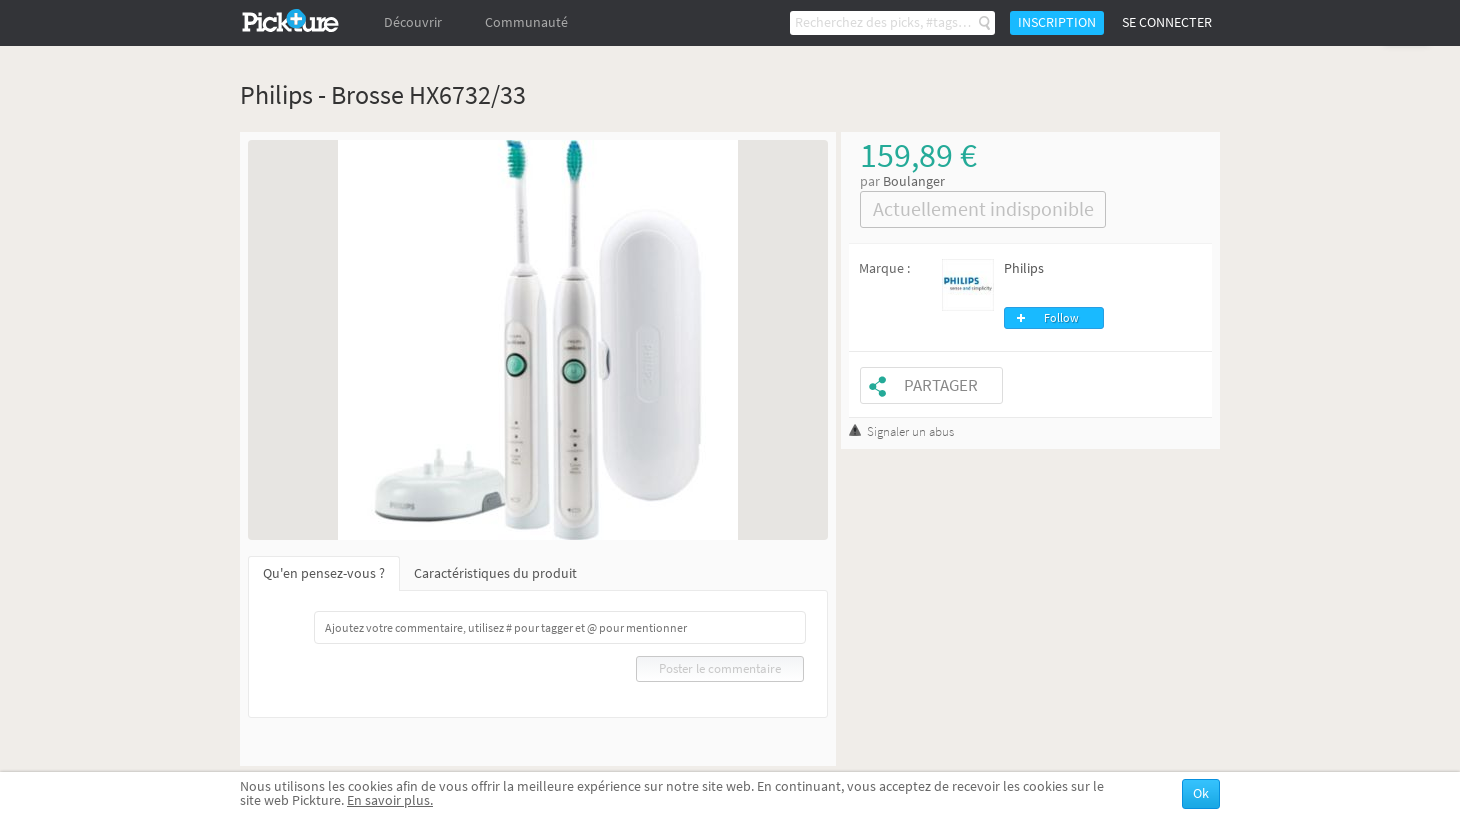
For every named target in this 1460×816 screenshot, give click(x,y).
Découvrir (413, 22)
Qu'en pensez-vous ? (324, 573)
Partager (941, 385)
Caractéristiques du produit (495, 573)
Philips (1024, 268)
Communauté (526, 22)
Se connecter (1167, 22)
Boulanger (914, 181)
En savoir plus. (390, 800)
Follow (1061, 318)
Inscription (1057, 22)
